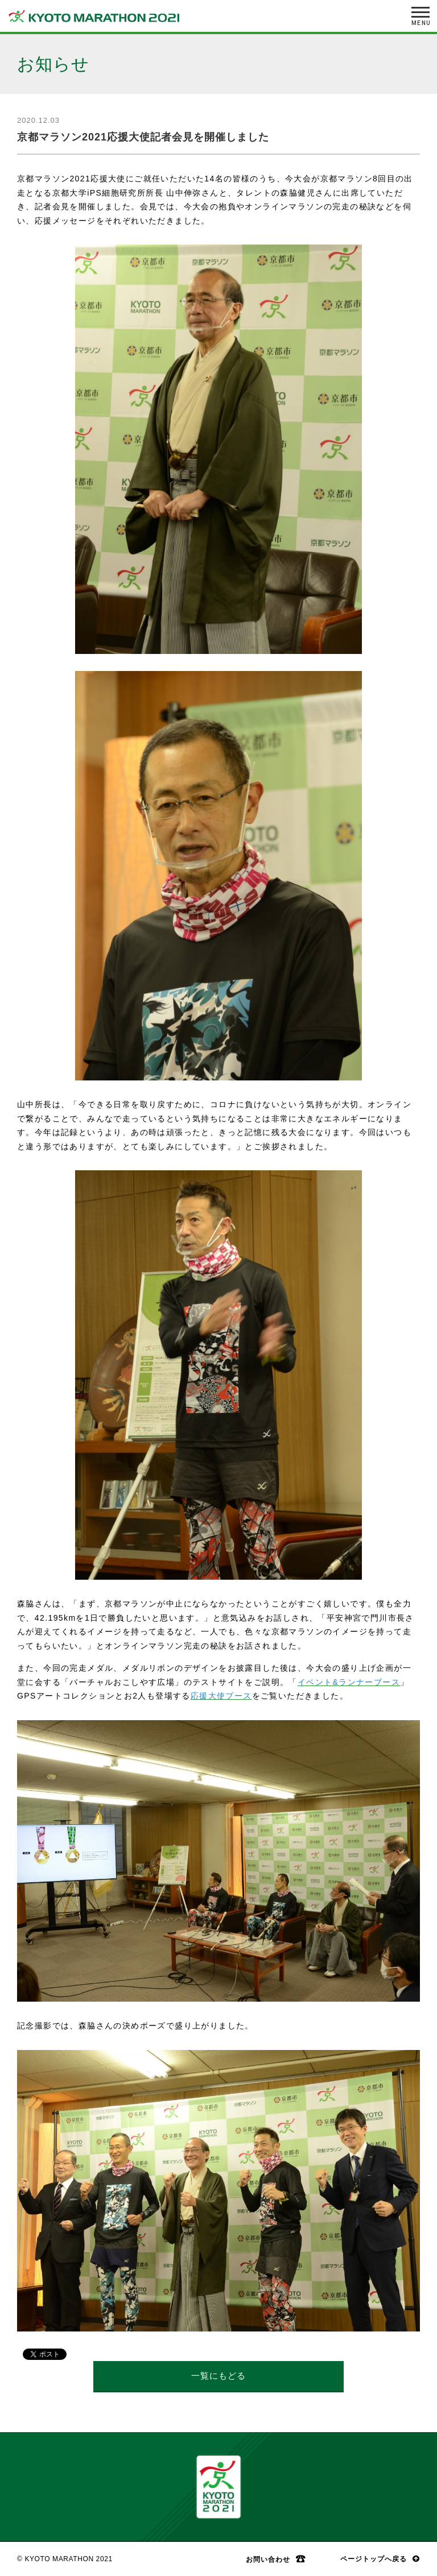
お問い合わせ (268, 2559)
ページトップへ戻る (373, 2559)
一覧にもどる (218, 2375)
